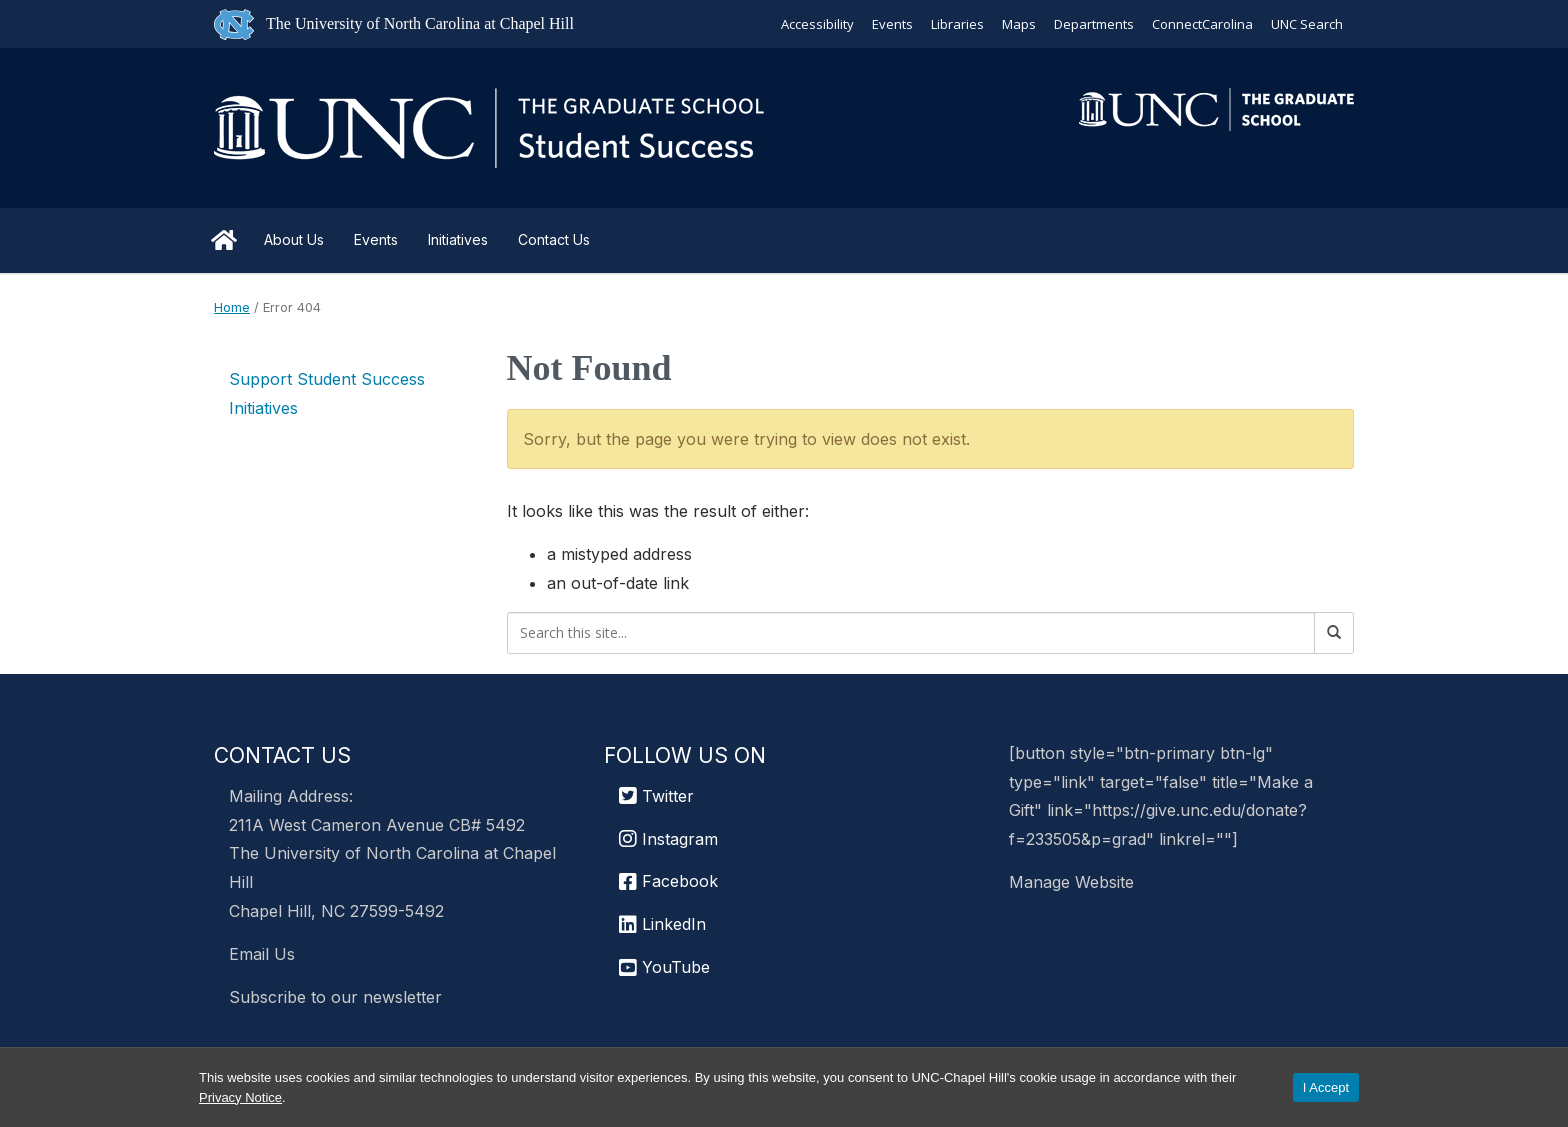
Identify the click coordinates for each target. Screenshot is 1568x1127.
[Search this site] (911, 633)
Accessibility (817, 24)
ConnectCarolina (1202, 24)
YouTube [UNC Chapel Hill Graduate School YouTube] (664, 967)
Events (892, 24)
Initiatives (458, 239)
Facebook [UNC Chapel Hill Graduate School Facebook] (668, 881)
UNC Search (1307, 24)
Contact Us (554, 239)
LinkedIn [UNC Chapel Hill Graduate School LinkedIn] (662, 924)
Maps (1019, 24)
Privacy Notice (240, 1097)
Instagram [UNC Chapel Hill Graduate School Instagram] (668, 839)
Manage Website (1071, 882)
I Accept (1326, 1087)
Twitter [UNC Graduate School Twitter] (656, 796)
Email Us (262, 954)
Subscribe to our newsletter (335, 997)
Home (224, 240)
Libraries (957, 24)
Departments (1094, 24)
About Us (294, 239)
